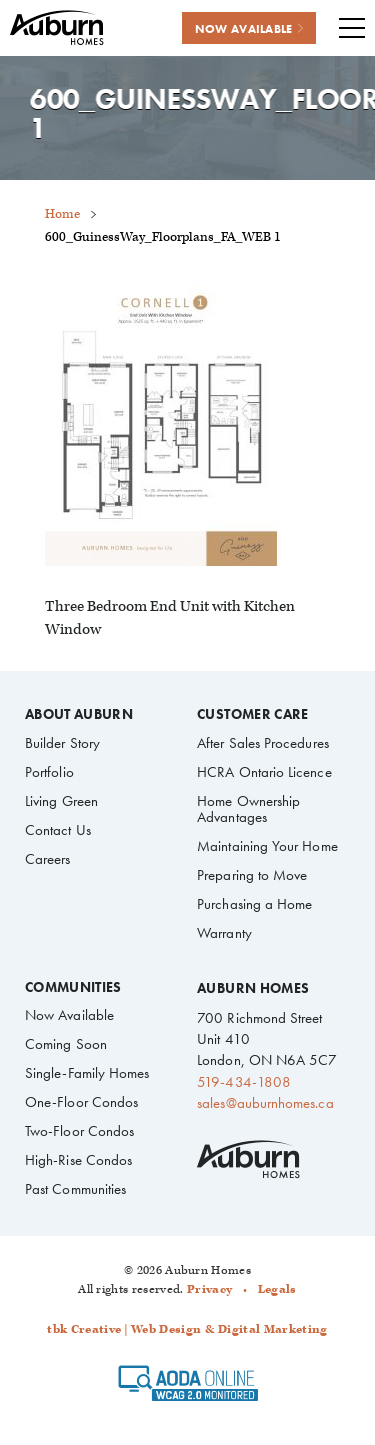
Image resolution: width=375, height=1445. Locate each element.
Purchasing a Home (254, 904)
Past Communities (75, 1189)
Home (62, 214)
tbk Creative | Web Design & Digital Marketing (187, 1329)
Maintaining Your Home (267, 846)
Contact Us (58, 830)
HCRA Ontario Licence (264, 772)
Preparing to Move (252, 875)
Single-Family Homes (87, 1073)
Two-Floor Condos (79, 1131)
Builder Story (62, 743)
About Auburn (79, 715)
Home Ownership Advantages (248, 809)
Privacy (209, 1289)
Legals (277, 1289)
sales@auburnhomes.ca (265, 1103)
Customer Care (252, 715)
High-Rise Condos (78, 1160)
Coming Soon (66, 1044)
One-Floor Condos (81, 1102)
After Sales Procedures (263, 743)
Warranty (224, 933)
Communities (73, 988)
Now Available (69, 1015)
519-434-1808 (244, 1082)
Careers (48, 859)
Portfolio (49, 772)
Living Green (61, 801)
